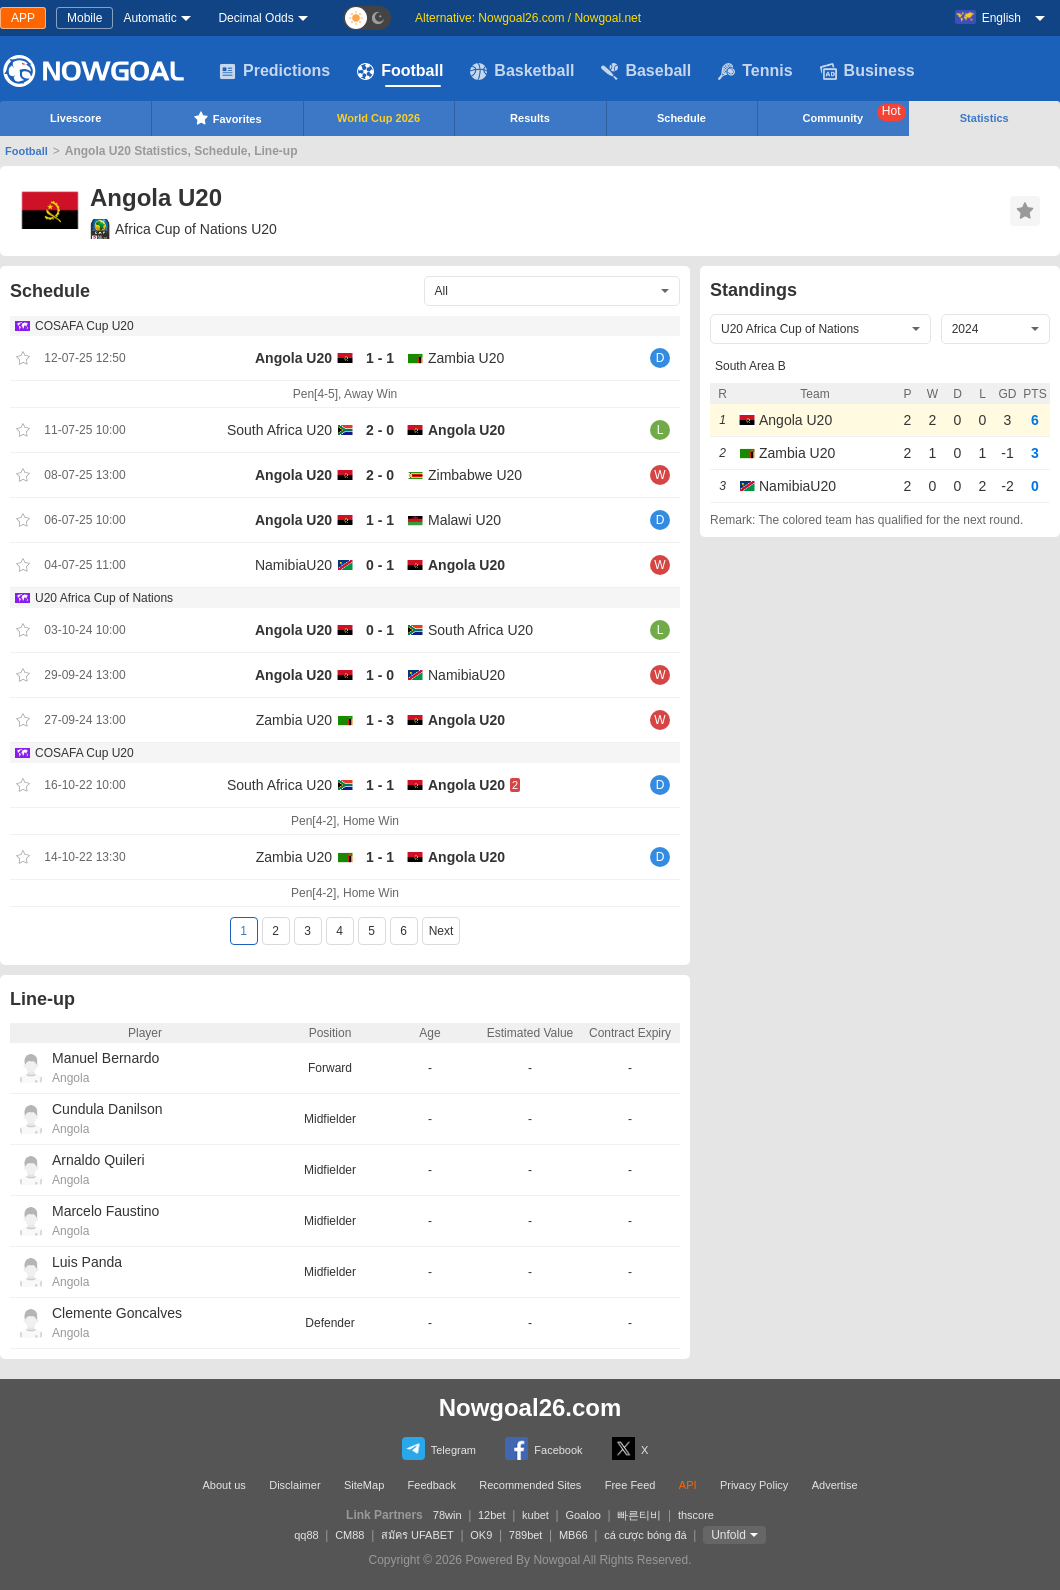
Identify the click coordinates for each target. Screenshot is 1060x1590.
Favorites (227, 118)
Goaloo (582, 1515)
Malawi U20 (464, 520)
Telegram (439, 1448)
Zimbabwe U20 (475, 475)
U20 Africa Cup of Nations (104, 598)
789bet (526, 1535)
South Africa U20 (279, 430)
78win (447, 1515)
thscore (696, 1515)
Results (530, 118)
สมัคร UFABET (417, 1535)
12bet (492, 1515)
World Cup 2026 (378, 118)
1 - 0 (380, 675)
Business (867, 71)
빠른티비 (639, 1515)
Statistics (984, 118)
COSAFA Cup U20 (84, 326)
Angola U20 (293, 358)
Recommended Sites (530, 1485)
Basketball (522, 71)
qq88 (306, 1535)
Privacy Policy (754, 1485)
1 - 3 (380, 720)
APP (23, 18)
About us (223, 1485)
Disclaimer (294, 1485)
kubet (535, 1515)
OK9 (481, 1535)
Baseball (646, 71)
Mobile (84, 18)
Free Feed (630, 1485)
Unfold (728, 1535)
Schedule (681, 118)
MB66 (573, 1535)
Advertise (835, 1485)
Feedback (432, 1485)
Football (400, 71)
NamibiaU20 (293, 565)
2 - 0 (380, 430)
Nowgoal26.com (530, 1407)
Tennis (755, 71)
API (688, 1485)
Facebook (543, 1448)
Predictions (274, 71)
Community (854, 114)
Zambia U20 (466, 358)
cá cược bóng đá (645, 1535)
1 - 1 (380, 358)
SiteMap (364, 1485)
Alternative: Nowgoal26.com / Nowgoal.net (528, 18)
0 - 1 (380, 565)
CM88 (349, 1535)
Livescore (75, 118)
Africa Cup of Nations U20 (183, 229)
